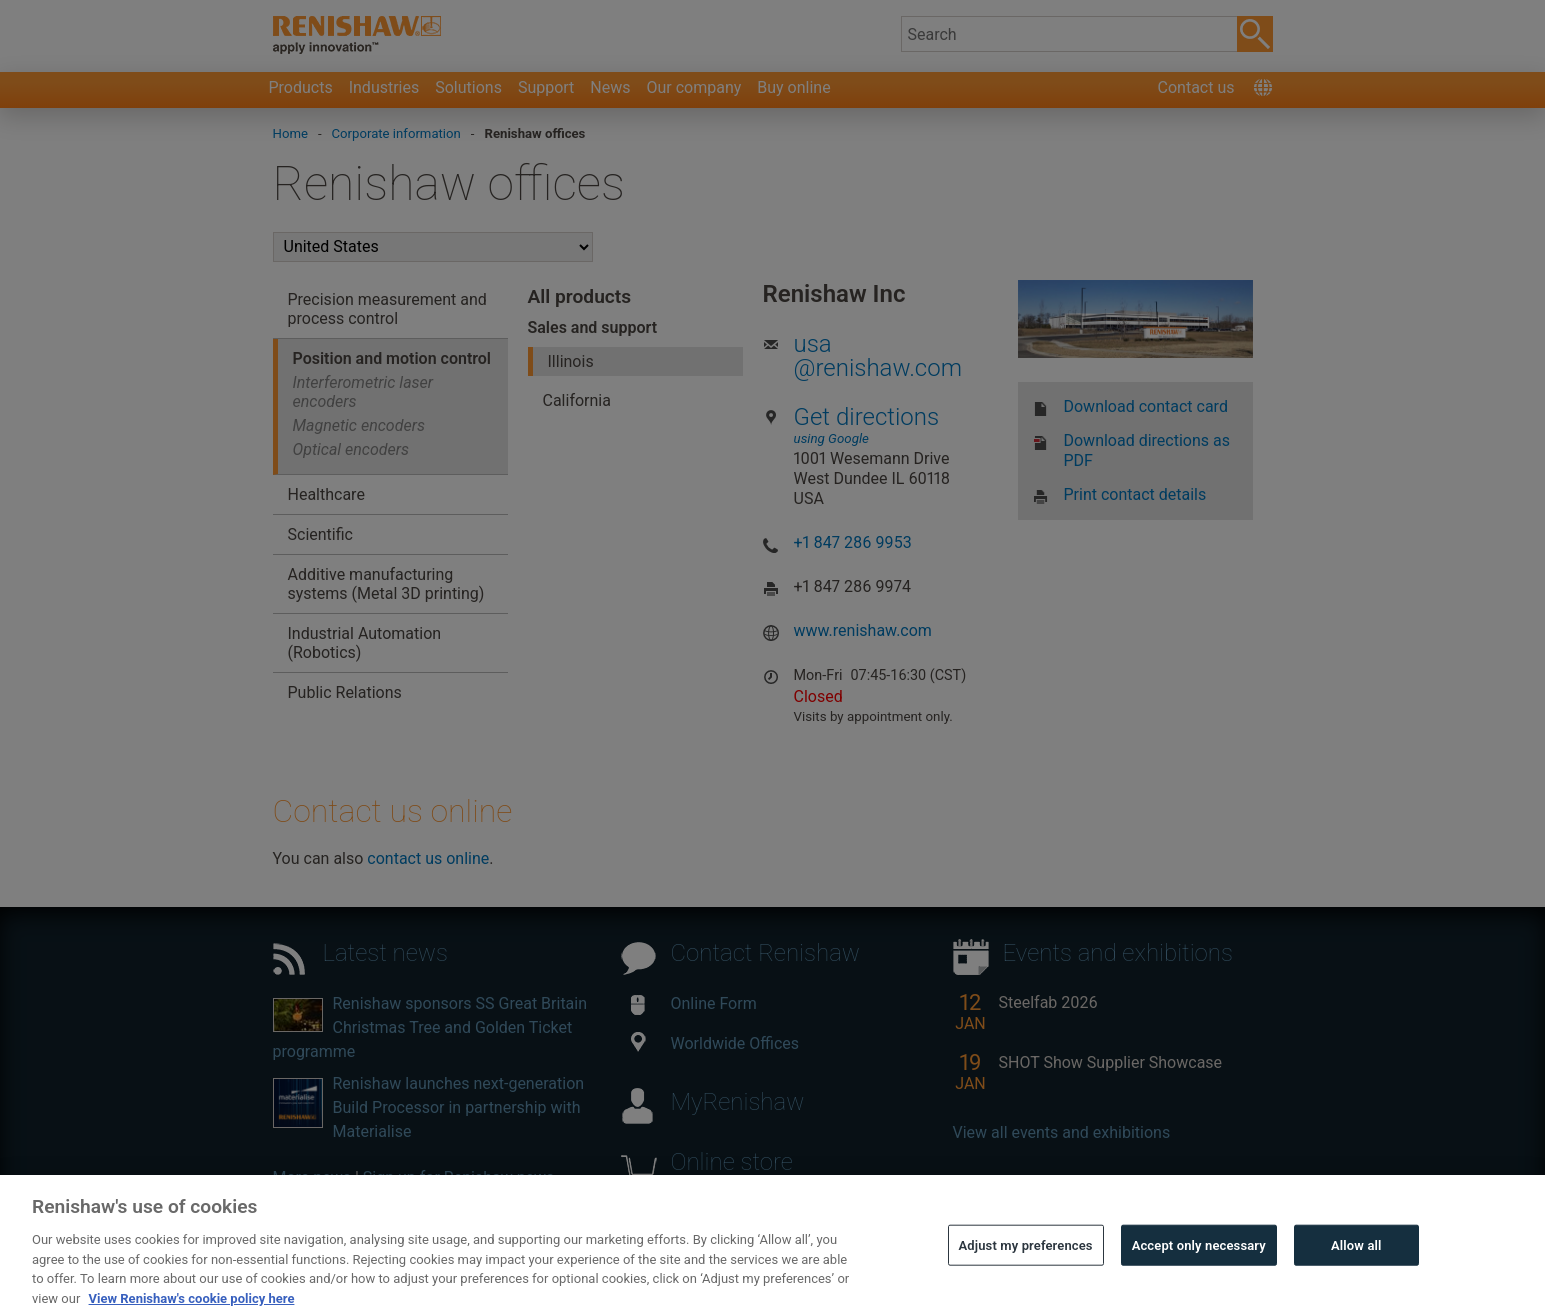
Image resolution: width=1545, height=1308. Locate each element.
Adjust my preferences (1026, 1267)
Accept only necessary (1199, 1267)
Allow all (1356, 1267)
